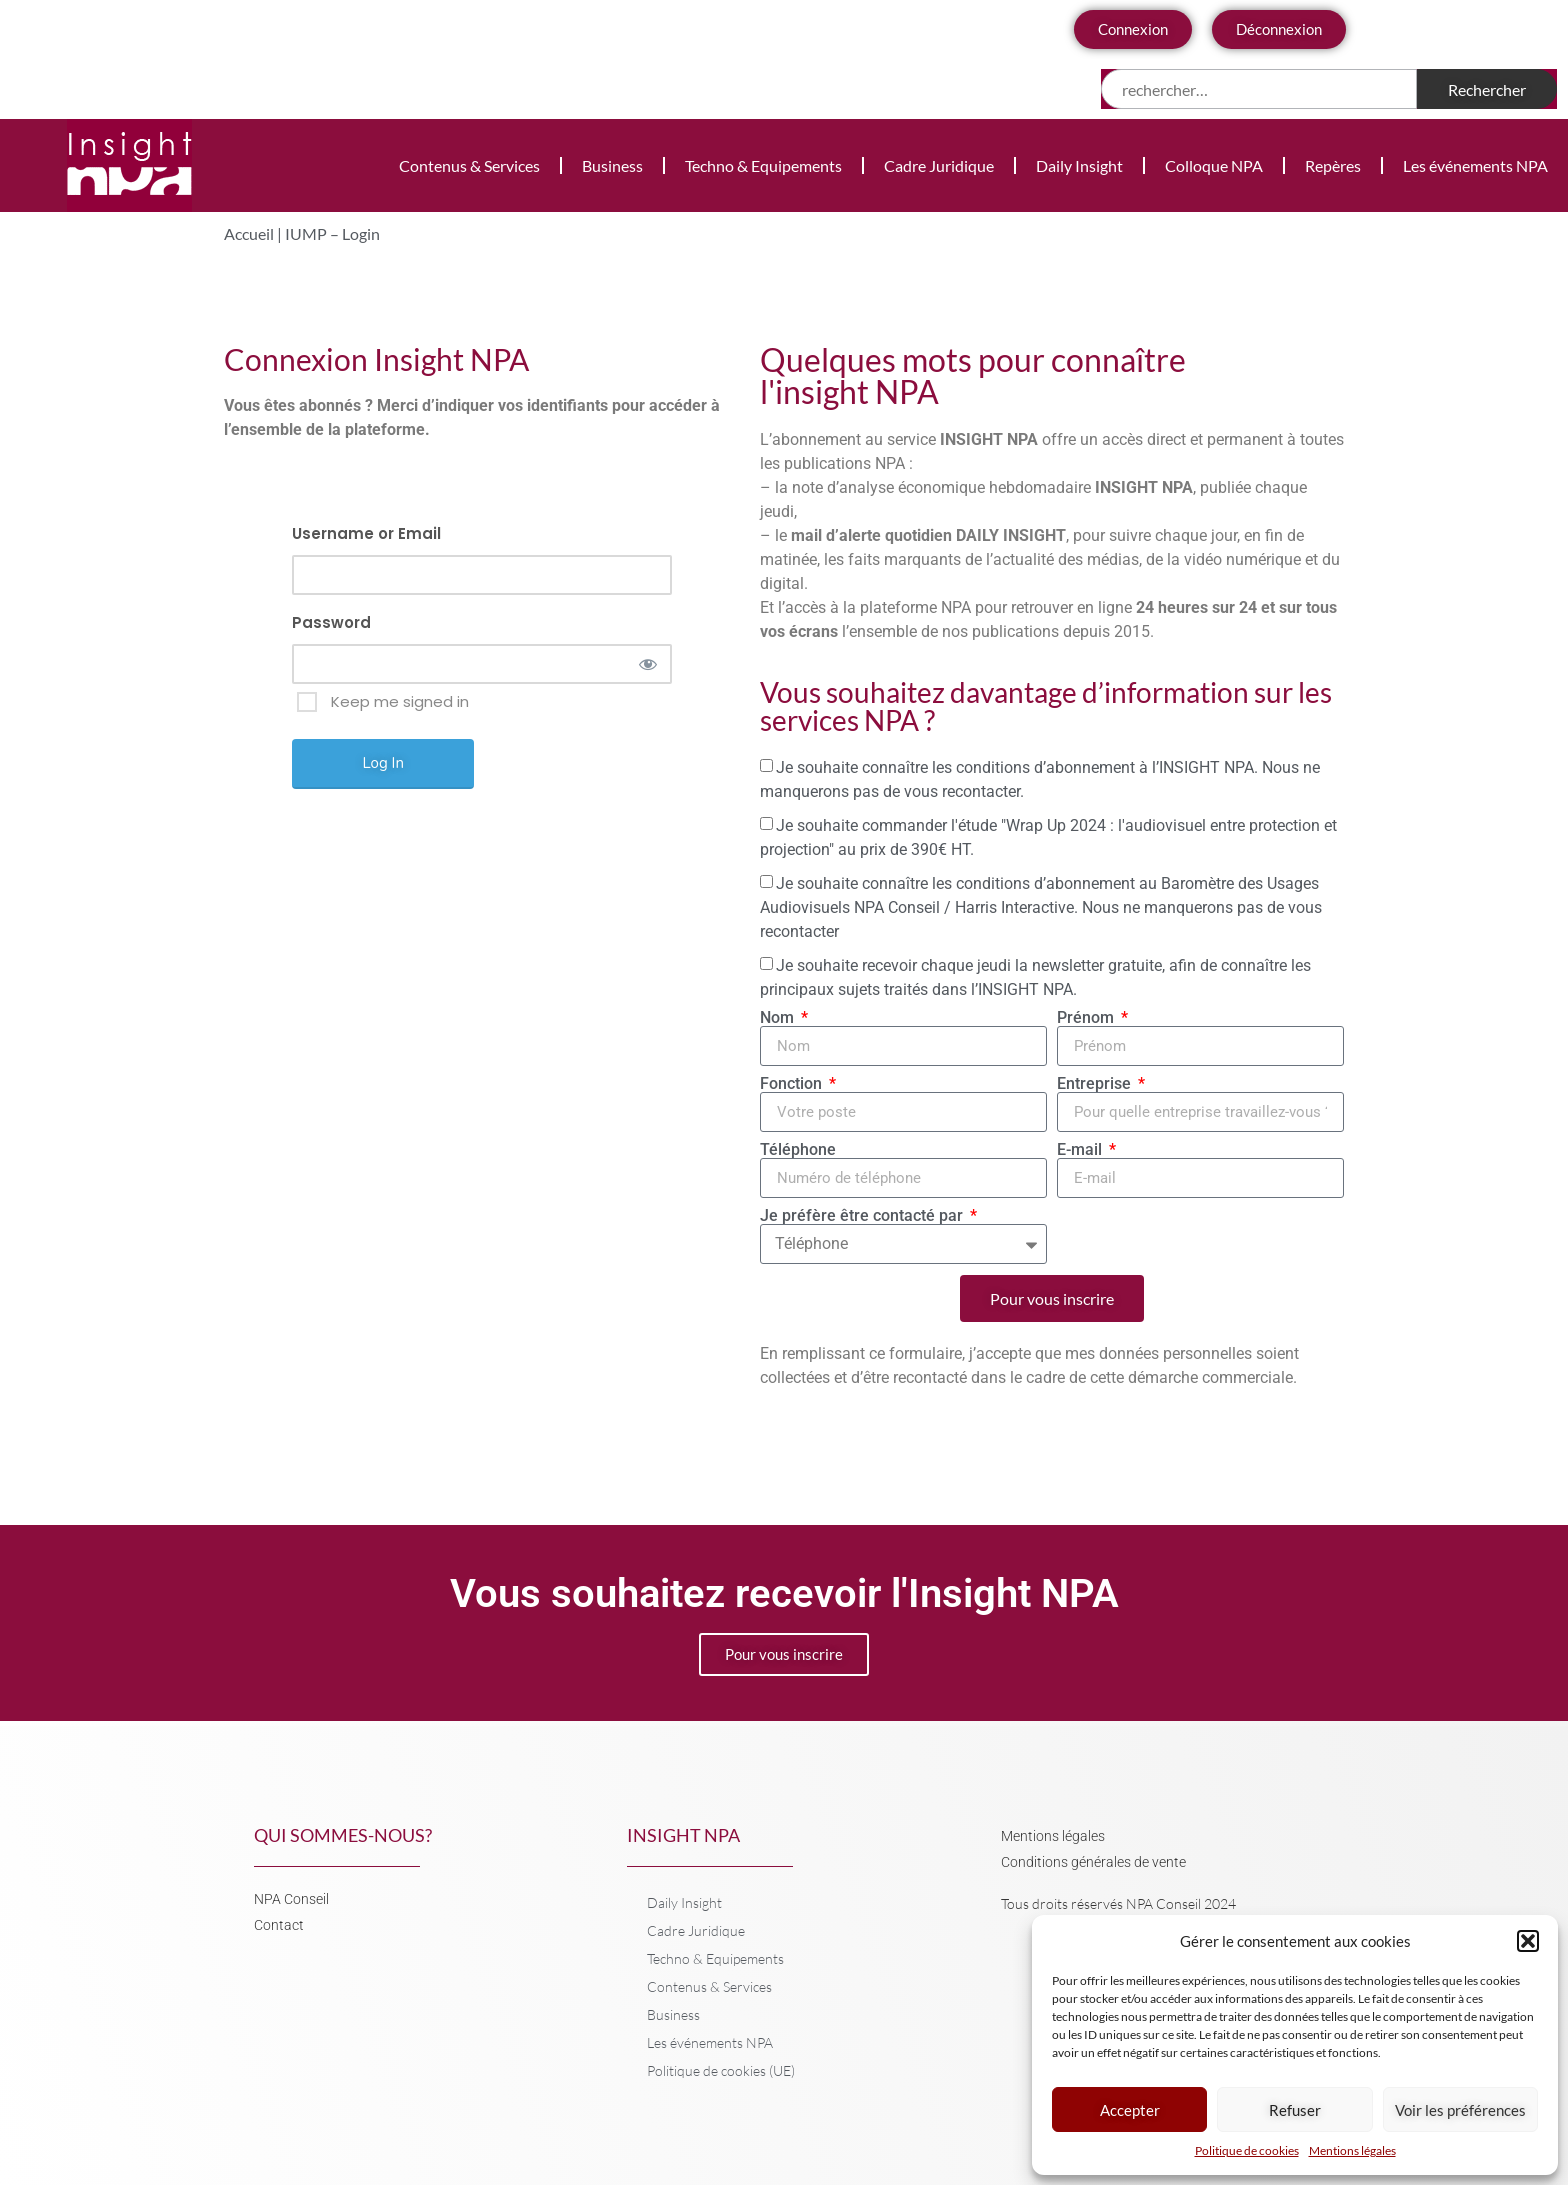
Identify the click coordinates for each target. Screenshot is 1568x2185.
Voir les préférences (1460, 2110)
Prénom (1087, 1018)
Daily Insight (1079, 165)
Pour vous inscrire (784, 1654)
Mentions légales (1352, 2150)
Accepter (1130, 2110)
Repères (1333, 165)
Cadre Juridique (939, 165)
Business (612, 165)
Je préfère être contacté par (863, 1216)
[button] (1528, 1941)
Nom (779, 1018)
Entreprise (1096, 1084)
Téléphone (798, 1150)
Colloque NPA (1214, 165)
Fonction (793, 1084)
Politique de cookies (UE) (721, 2070)
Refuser (1295, 2110)
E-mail (1081, 1150)
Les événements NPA (1475, 165)
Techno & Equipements (763, 165)
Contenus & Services (469, 165)
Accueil (249, 233)
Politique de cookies (1247, 2150)
